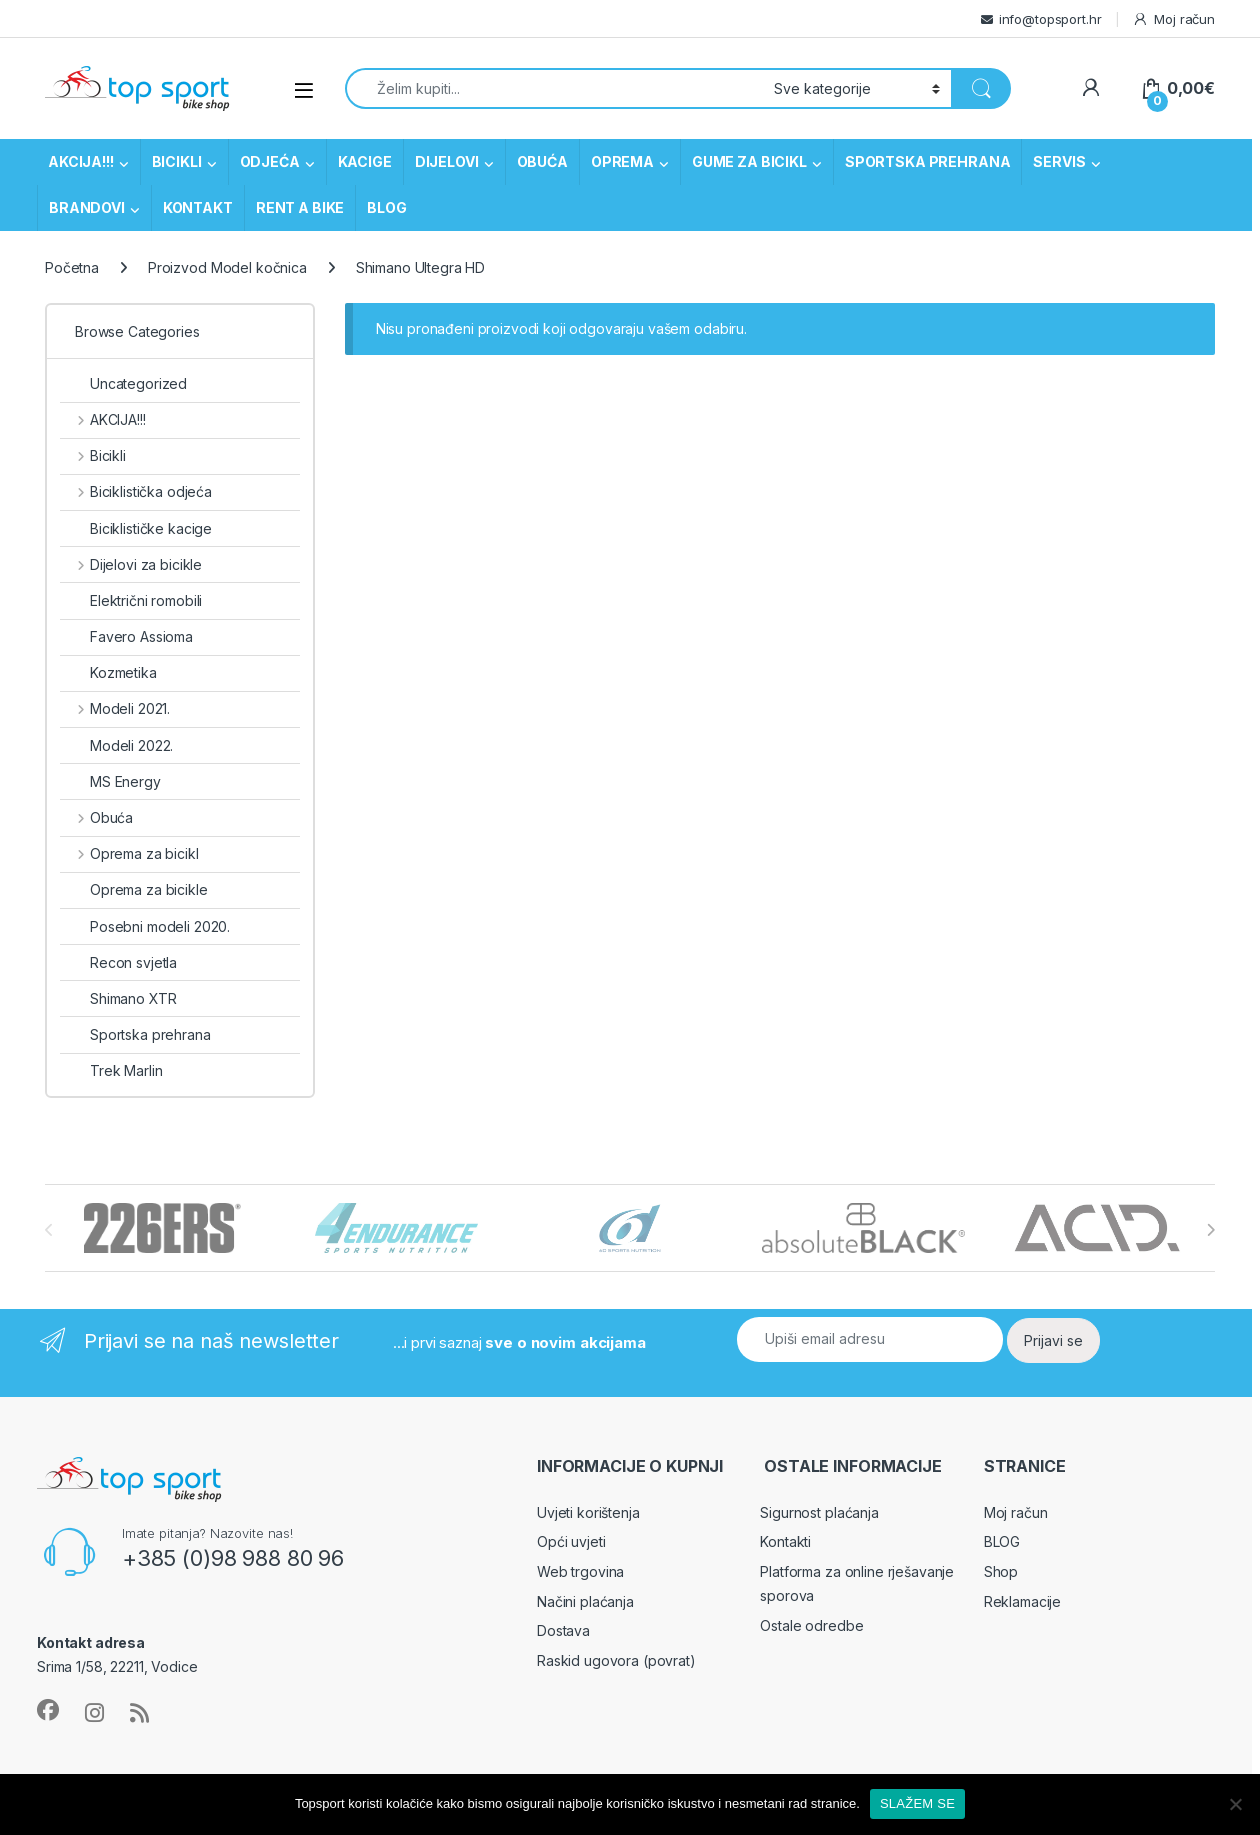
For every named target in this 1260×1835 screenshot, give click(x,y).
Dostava (563, 1630)
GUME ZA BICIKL (749, 161)
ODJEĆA (270, 161)
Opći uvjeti (571, 1541)
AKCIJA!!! (81, 161)
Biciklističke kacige (136, 528)
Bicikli (93, 455)
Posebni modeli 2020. (145, 926)
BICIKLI (177, 161)
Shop (1001, 1571)
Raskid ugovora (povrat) (616, 1660)
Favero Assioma (126, 636)
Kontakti (785, 1541)
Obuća (96, 817)
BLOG (386, 207)
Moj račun (1173, 19)
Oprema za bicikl (129, 853)
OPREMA (622, 161)
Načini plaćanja (585, 1601)
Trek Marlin (111, 1070)
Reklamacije (1022, 1601)
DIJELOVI (447, 161)
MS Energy (110, 781)
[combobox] (554, 88)
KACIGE (365, 161)
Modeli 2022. (116, 745)
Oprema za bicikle (134, 889)
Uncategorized (123, 383)
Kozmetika (108, 672)
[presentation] (1210, 1230)
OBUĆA (542, 161)
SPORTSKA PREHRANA (928, 161)
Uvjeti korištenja (588, 1512)
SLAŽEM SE (917, 1803)
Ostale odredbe (811, 1625)
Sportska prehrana (135, 1034)
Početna (72, 267)
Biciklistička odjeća (136, 491)
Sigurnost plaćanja (819, 1512)
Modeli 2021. (115, 708)
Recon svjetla (118, 962)
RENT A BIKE (300, 207)
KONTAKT (198, 207)
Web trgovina (580, 1571)
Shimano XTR (118, 998)
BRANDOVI (87, 207)
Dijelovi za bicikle (131, 564)
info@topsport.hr (1050, 19)
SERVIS (1059, 161)
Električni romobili (131, 600)
